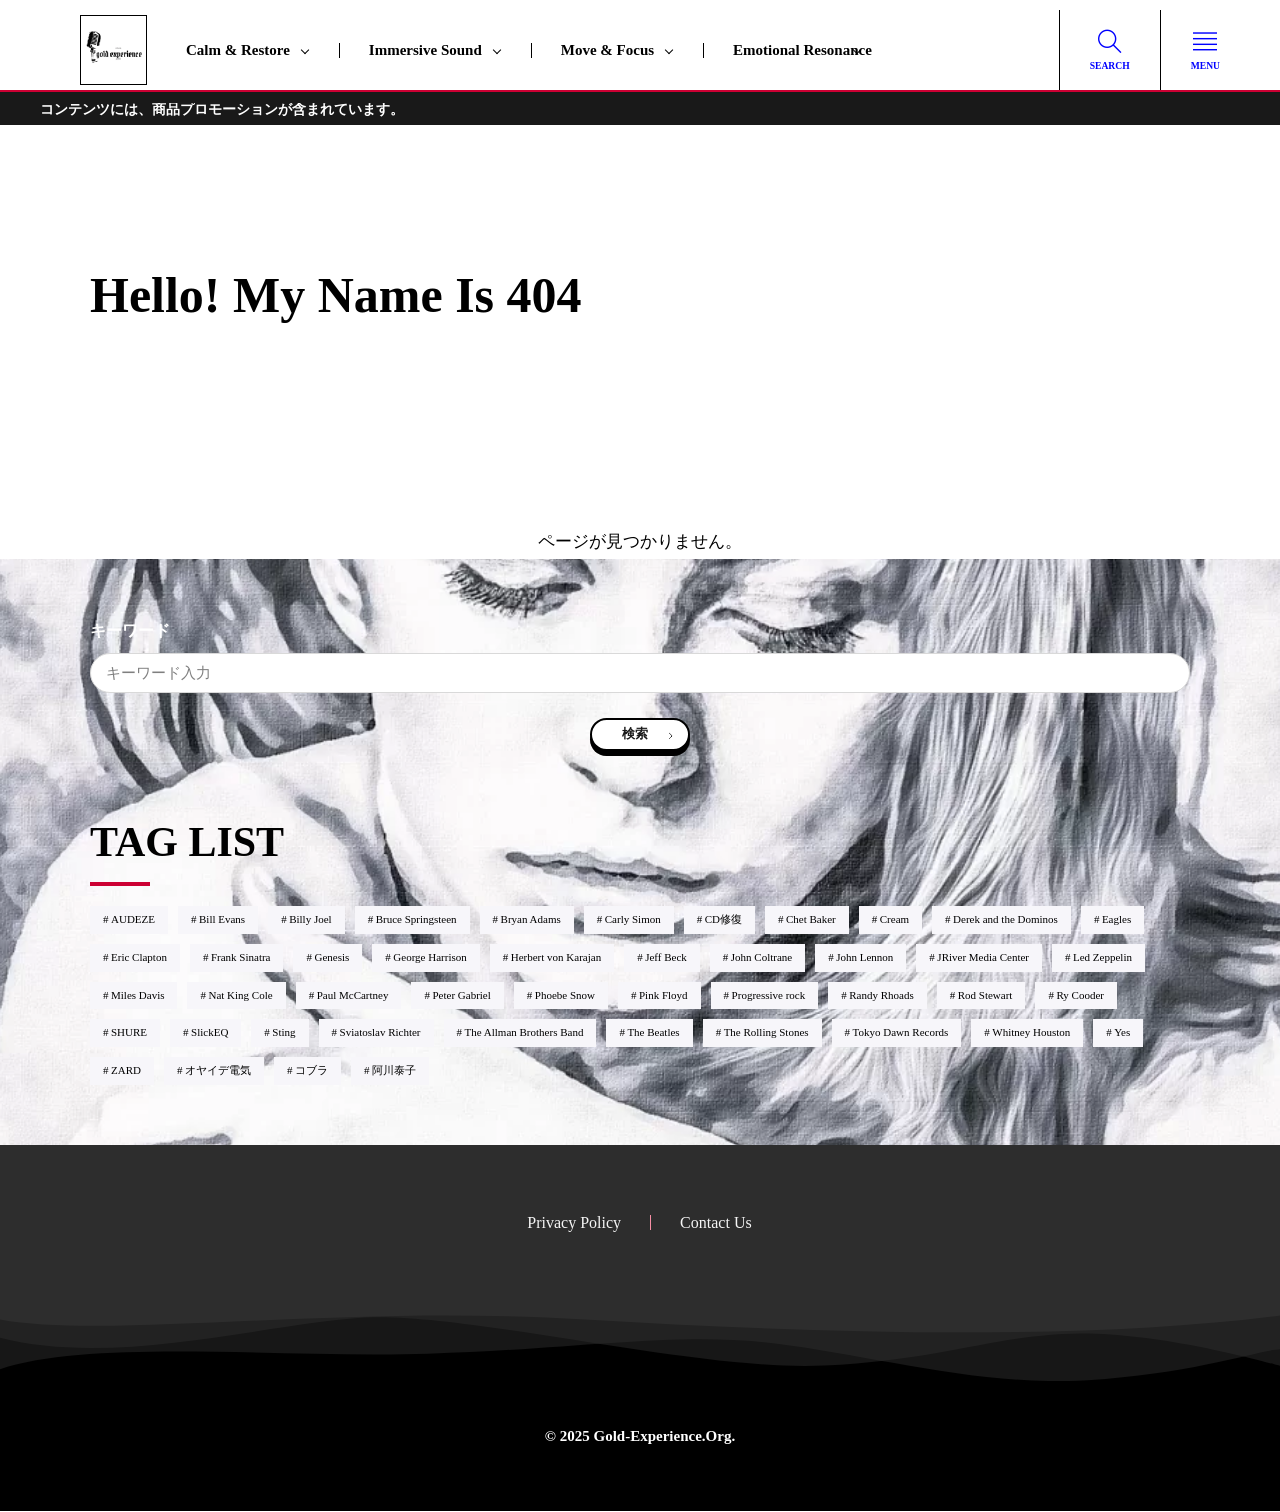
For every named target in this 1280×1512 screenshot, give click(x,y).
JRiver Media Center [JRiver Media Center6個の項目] (983, 958)
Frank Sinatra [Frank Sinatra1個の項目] (241, 958)
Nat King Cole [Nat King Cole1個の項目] (240, 996)
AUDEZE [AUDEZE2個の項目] (133, 920)
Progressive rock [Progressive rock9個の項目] (769, 996)
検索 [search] (635, 734)
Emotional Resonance (802, 50)
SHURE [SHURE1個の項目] (129, 1033)
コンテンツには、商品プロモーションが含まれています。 (222, 109)
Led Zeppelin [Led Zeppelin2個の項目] (1102, 958)
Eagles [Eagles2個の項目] (1116, 920)
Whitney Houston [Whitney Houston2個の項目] (1031, 1033)
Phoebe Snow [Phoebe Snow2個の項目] (565, 996)
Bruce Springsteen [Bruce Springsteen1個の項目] (416, 920)
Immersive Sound (425, 50)
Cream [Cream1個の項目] (894, 920)
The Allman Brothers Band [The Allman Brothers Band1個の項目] (524, 1033)
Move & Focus (607, 50)
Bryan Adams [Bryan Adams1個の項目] (531, 920)
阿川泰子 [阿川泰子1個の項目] (394, 1071)
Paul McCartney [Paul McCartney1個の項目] (353, 996)
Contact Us (716, 1223)
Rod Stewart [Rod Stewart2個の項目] (985, 996)
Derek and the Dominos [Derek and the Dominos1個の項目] (1005, 920)
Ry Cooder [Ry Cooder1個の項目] (1080, 996)
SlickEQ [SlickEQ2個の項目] (209, 1033)
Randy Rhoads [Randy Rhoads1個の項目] (881, 996)
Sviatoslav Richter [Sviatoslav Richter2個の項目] (380, 1033)
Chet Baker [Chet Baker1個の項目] (811, 920)
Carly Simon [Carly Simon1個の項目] (633, 920)
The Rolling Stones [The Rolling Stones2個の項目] (766, 1033)
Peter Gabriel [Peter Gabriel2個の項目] (461, 996)
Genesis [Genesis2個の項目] (331, 958)
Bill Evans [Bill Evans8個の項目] (222, 920)
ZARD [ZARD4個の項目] (126, 1071)
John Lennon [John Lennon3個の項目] (864, 958)
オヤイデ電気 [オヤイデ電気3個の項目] (218, 1071)
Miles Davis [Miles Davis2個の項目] (137, 996)
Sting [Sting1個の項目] (283, 1033)
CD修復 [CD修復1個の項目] (723, 920)
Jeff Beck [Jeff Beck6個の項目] (666, 958)
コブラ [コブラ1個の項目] (311, 1071)
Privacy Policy (574, 1223)
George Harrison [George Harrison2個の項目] (429, 958)
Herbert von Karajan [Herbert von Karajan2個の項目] (556, 958)
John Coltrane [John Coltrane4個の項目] (761, 958)
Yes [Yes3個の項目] (1122, 1033)
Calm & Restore (238, 50)
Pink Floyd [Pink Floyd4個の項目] (663, 996)
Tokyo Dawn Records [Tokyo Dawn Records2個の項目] (901, 1033)
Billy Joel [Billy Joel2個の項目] (310, 920)
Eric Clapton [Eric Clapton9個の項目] (139, 958)
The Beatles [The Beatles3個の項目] (653, 1033)
